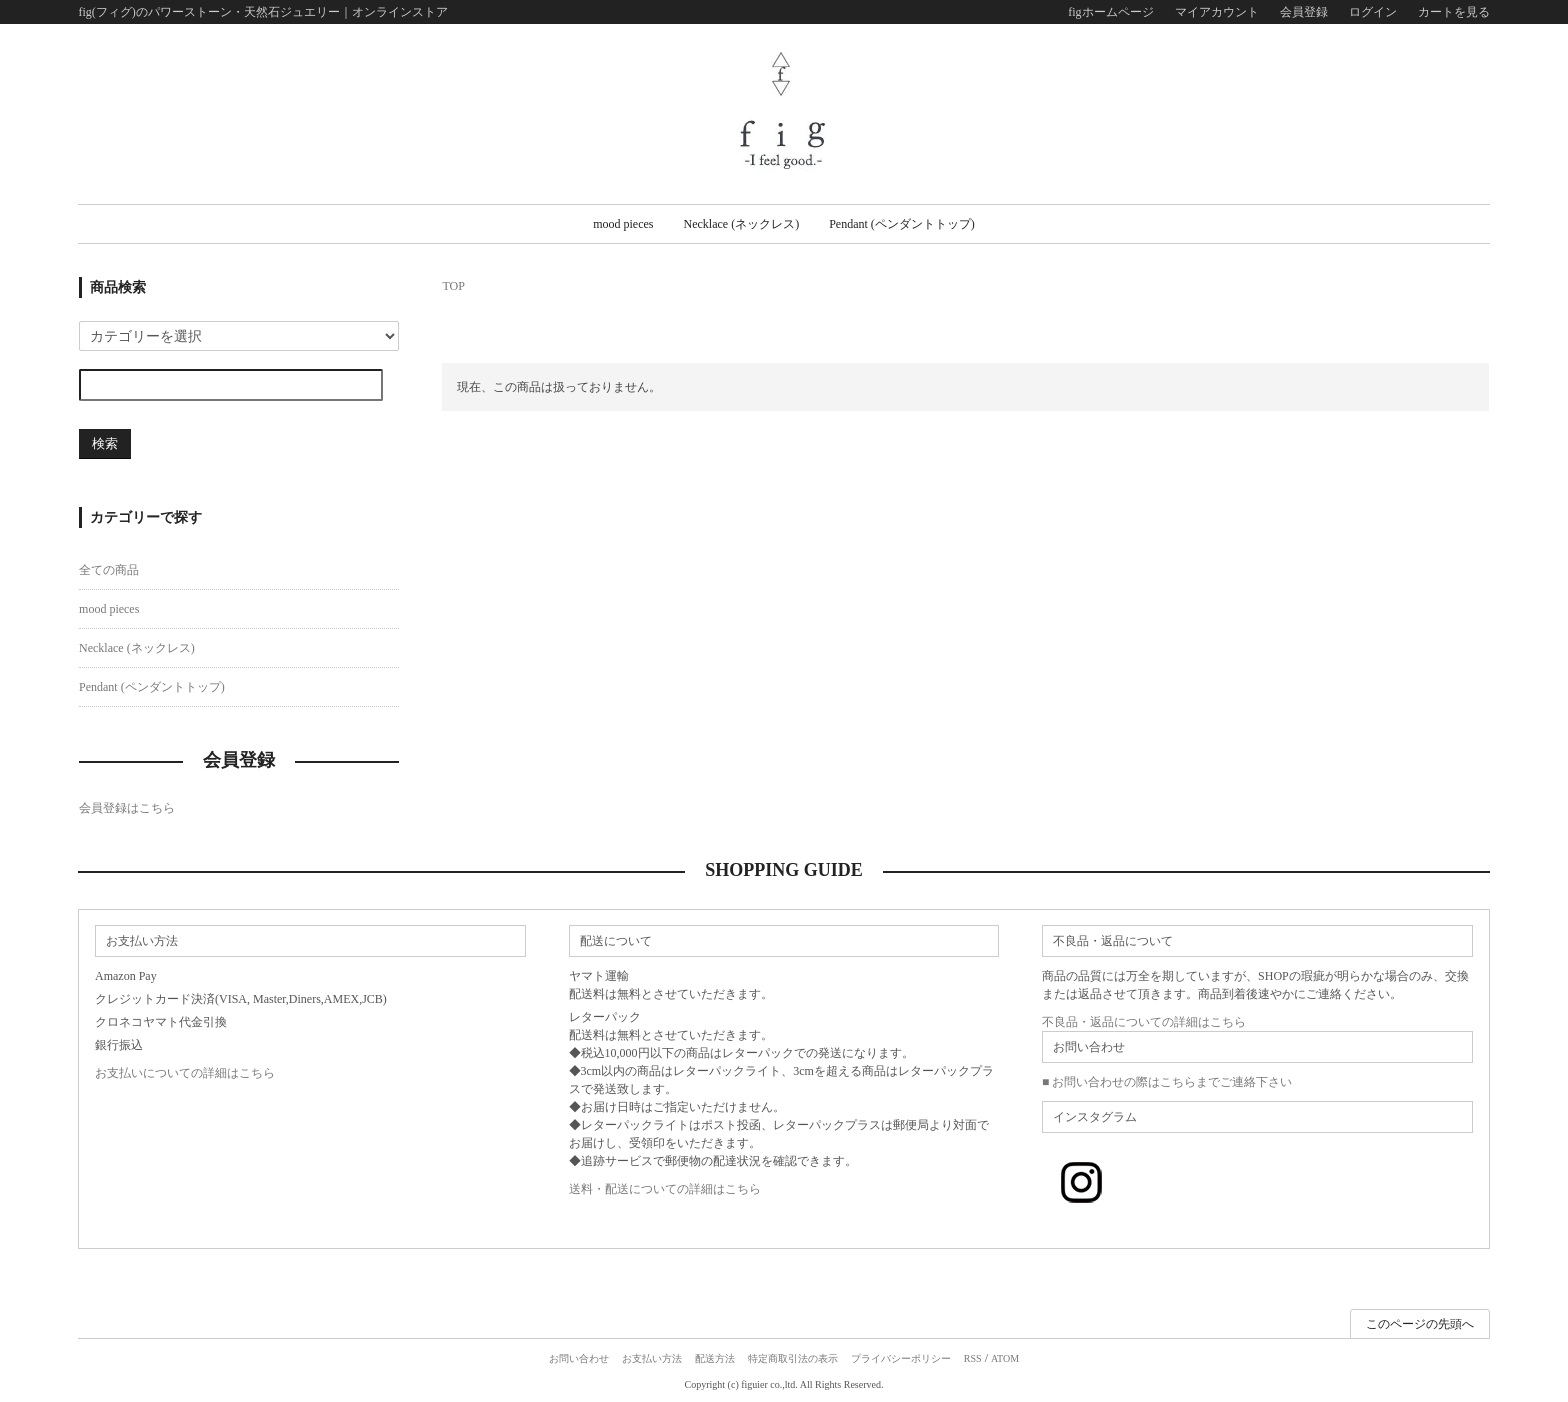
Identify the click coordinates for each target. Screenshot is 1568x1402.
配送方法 (715, 1358)
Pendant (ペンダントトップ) (902, 224)
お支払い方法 (652, 1358)
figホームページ (1110, 12)
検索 (105, 443)
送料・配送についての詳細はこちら (665, 1189)
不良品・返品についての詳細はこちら (1144, 1022)
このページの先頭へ (1420, 1324)
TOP (453, 286)
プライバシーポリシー (901, 1358)
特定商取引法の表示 (793, 1358)
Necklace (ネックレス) (742, 224)
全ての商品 (109, 570)
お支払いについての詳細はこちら (185, 1073)
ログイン (1373, 12)
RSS (973, 1358)
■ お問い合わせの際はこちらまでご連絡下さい (1167, 1082)
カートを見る (1454, 12)
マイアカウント (1217, 12)
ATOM (1005, 1358)
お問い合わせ (579, 1358)
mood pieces (623, 224)
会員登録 (1304, 12)
